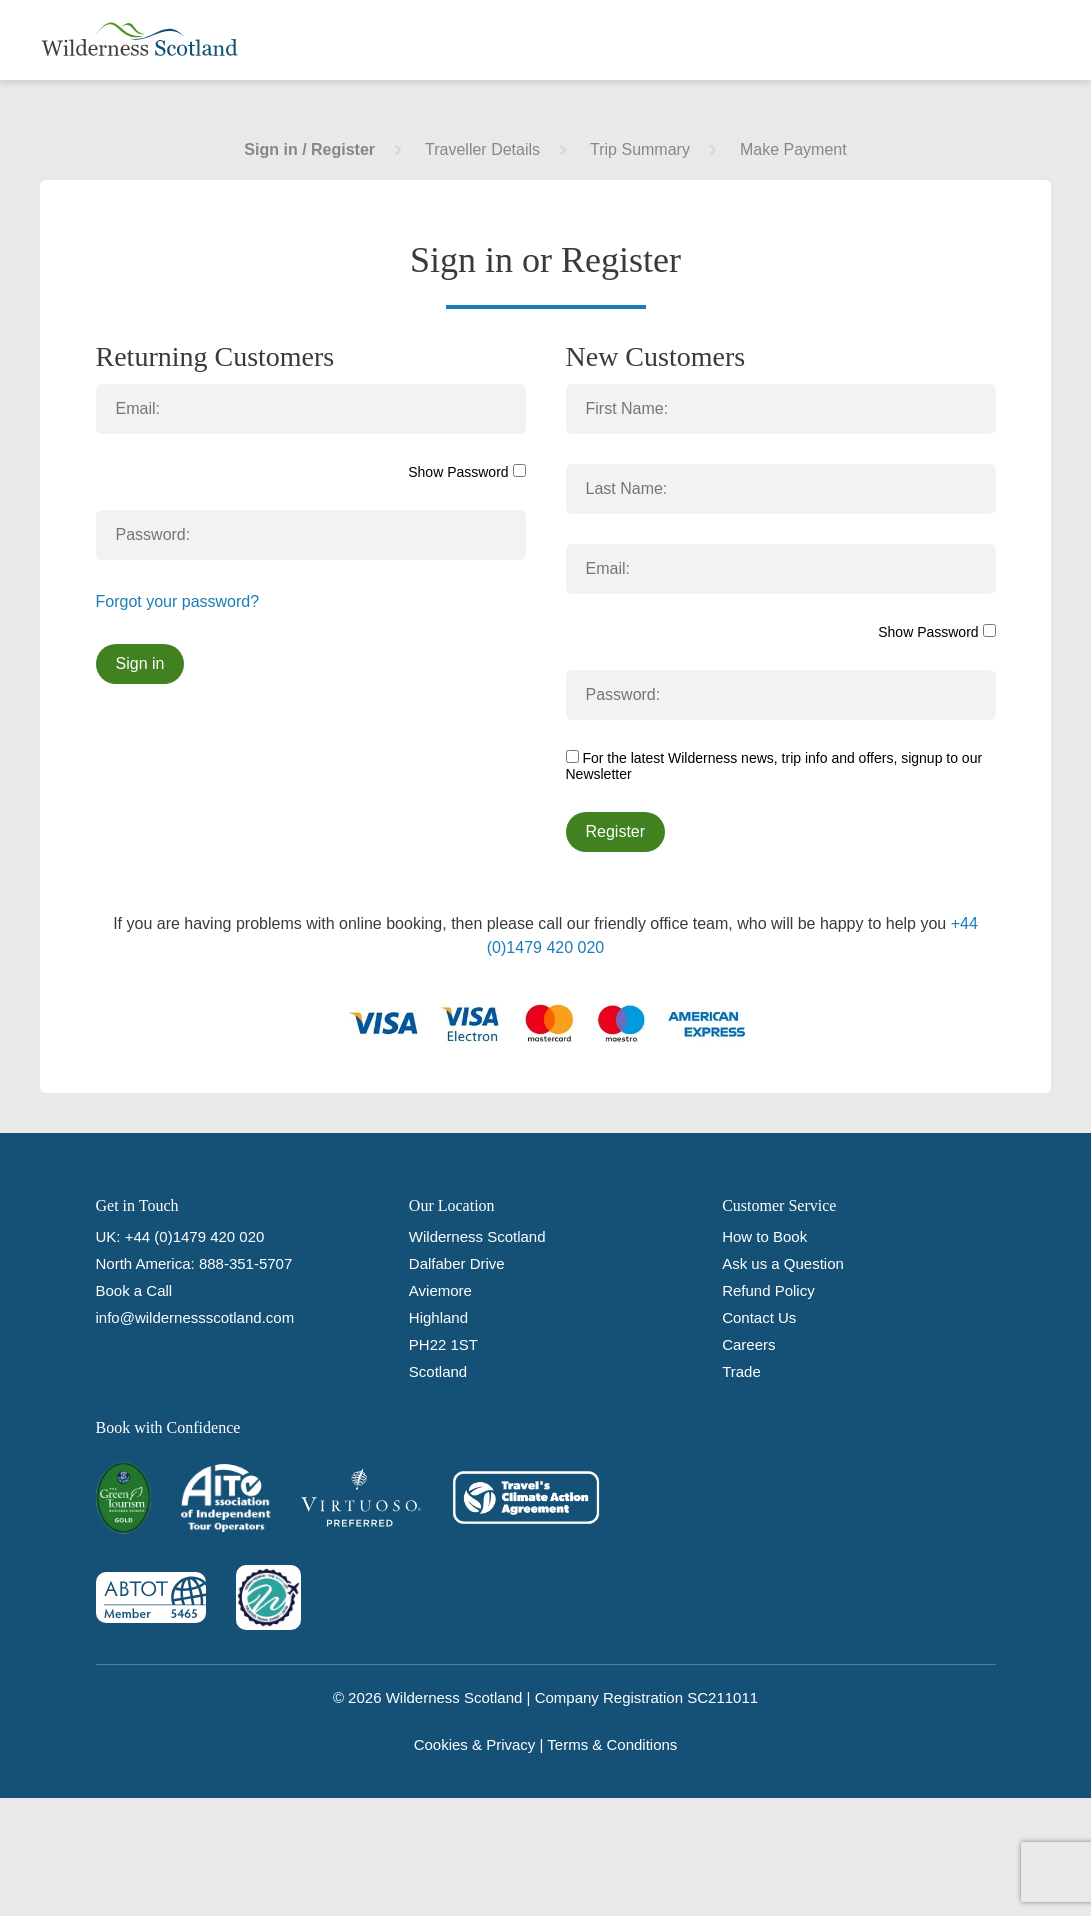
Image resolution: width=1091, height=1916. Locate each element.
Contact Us (759, 1317)
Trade (741, 1371)
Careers (748, 1344)
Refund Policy (768, 1290)
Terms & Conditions (612, 1744)
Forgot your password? (178, 601)
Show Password (466, 472)
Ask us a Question (783, 1263)
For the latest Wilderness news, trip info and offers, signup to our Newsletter (774, 766)
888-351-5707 (245, 1263)
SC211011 (722, 1697)
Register (616, 831)
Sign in (140, 663)
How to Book (764, 1236)
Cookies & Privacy (475, 1744)
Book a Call (134, 1290)
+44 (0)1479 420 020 (195, 1236)
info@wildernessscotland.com (195, 1317)
